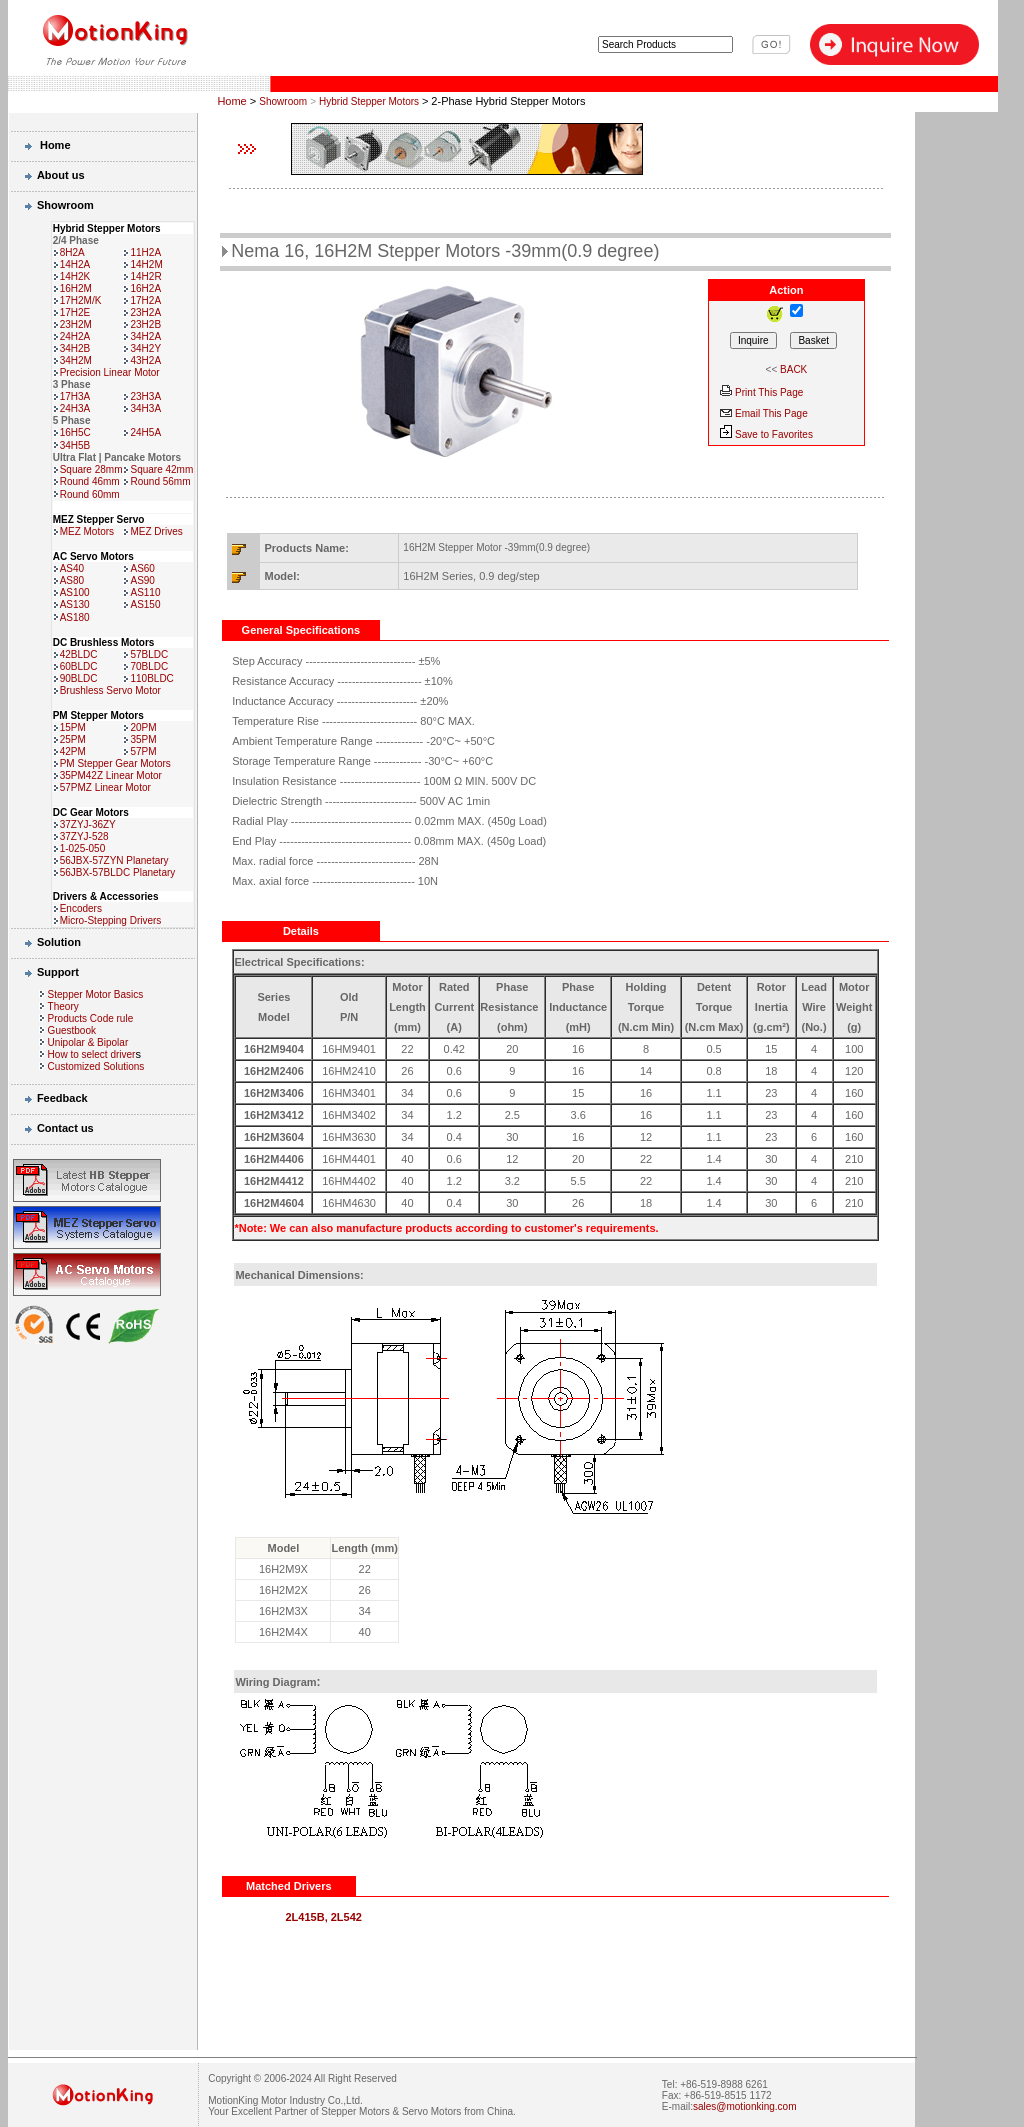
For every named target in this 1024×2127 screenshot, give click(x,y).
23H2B (145, 324)
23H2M (76, 324)
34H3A (145, 408)
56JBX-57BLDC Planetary (118, 872)
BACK (793, 369)
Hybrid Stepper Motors (370, 101)
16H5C (75, 432)
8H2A (72, 252)
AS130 (75, 604)
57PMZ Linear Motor (105, 787)
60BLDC (79, 666)
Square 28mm (91, 469)
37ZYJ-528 (84, 836)
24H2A (75, 336)
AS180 (75, 617)
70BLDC (149, 666)
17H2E (75, 312)
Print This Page (769, 392)
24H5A (145, 432)
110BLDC (151, 678)
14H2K (75, 276)
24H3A (75, 408)
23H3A (145, 396)
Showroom (283, 101)
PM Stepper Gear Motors (115, 763)
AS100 (75, 592)
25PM (73, 739)
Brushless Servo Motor (110, 690)
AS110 (145, 592)
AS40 (72, 568)
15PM (73, 727)
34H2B (75, 348)
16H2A (145, 288)
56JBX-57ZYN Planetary (114, 860)
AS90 (142, 580)
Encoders (81, 908)
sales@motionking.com (745, 2106)
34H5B (75, 445)
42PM (73, 751)
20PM (143, 727)
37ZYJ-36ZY (88, 824)
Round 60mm (90, 494)
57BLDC (149, 654)
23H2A (145, 312)
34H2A (145, 336)
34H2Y (145, 348)
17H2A (145, 300)
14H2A (75, 264)
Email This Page (771, 413)
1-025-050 (83, 848)
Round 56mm (160, 481)
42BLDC (79, 654)
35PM (143, 739)
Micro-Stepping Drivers (111, 920)
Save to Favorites (774, 434)
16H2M (76, 288)
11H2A (145, 252)
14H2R (145, 276)
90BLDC (79, 678)
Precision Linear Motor (110, 372)
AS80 (72, 580)
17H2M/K (81, 300)
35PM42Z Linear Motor (111, 775)
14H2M (146, 264)
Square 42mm (161, 469)
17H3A (75, 396)
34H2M (76, 360)
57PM (143, 751)
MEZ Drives (156, 531)
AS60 (142, 568)
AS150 (145, 604)
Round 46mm (90, 481)
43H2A (145, 360)
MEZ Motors (87, 531)
